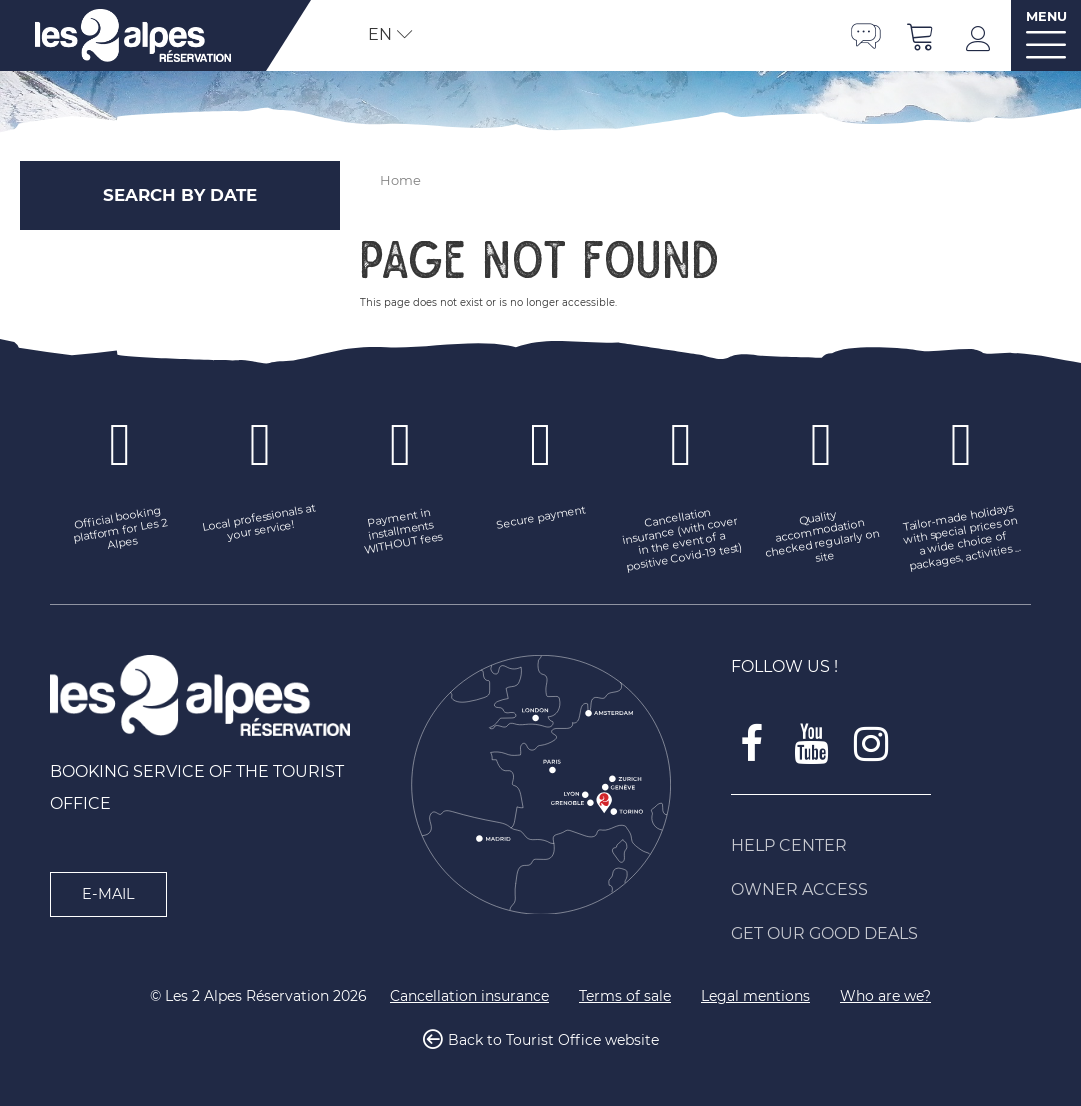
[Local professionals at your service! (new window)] (260, 524)
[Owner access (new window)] (881, 890)
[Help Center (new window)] (881, 846)
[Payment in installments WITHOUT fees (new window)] (401, 531)
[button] (921, 35)
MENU (1046, 16)
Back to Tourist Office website (553, 1040)
